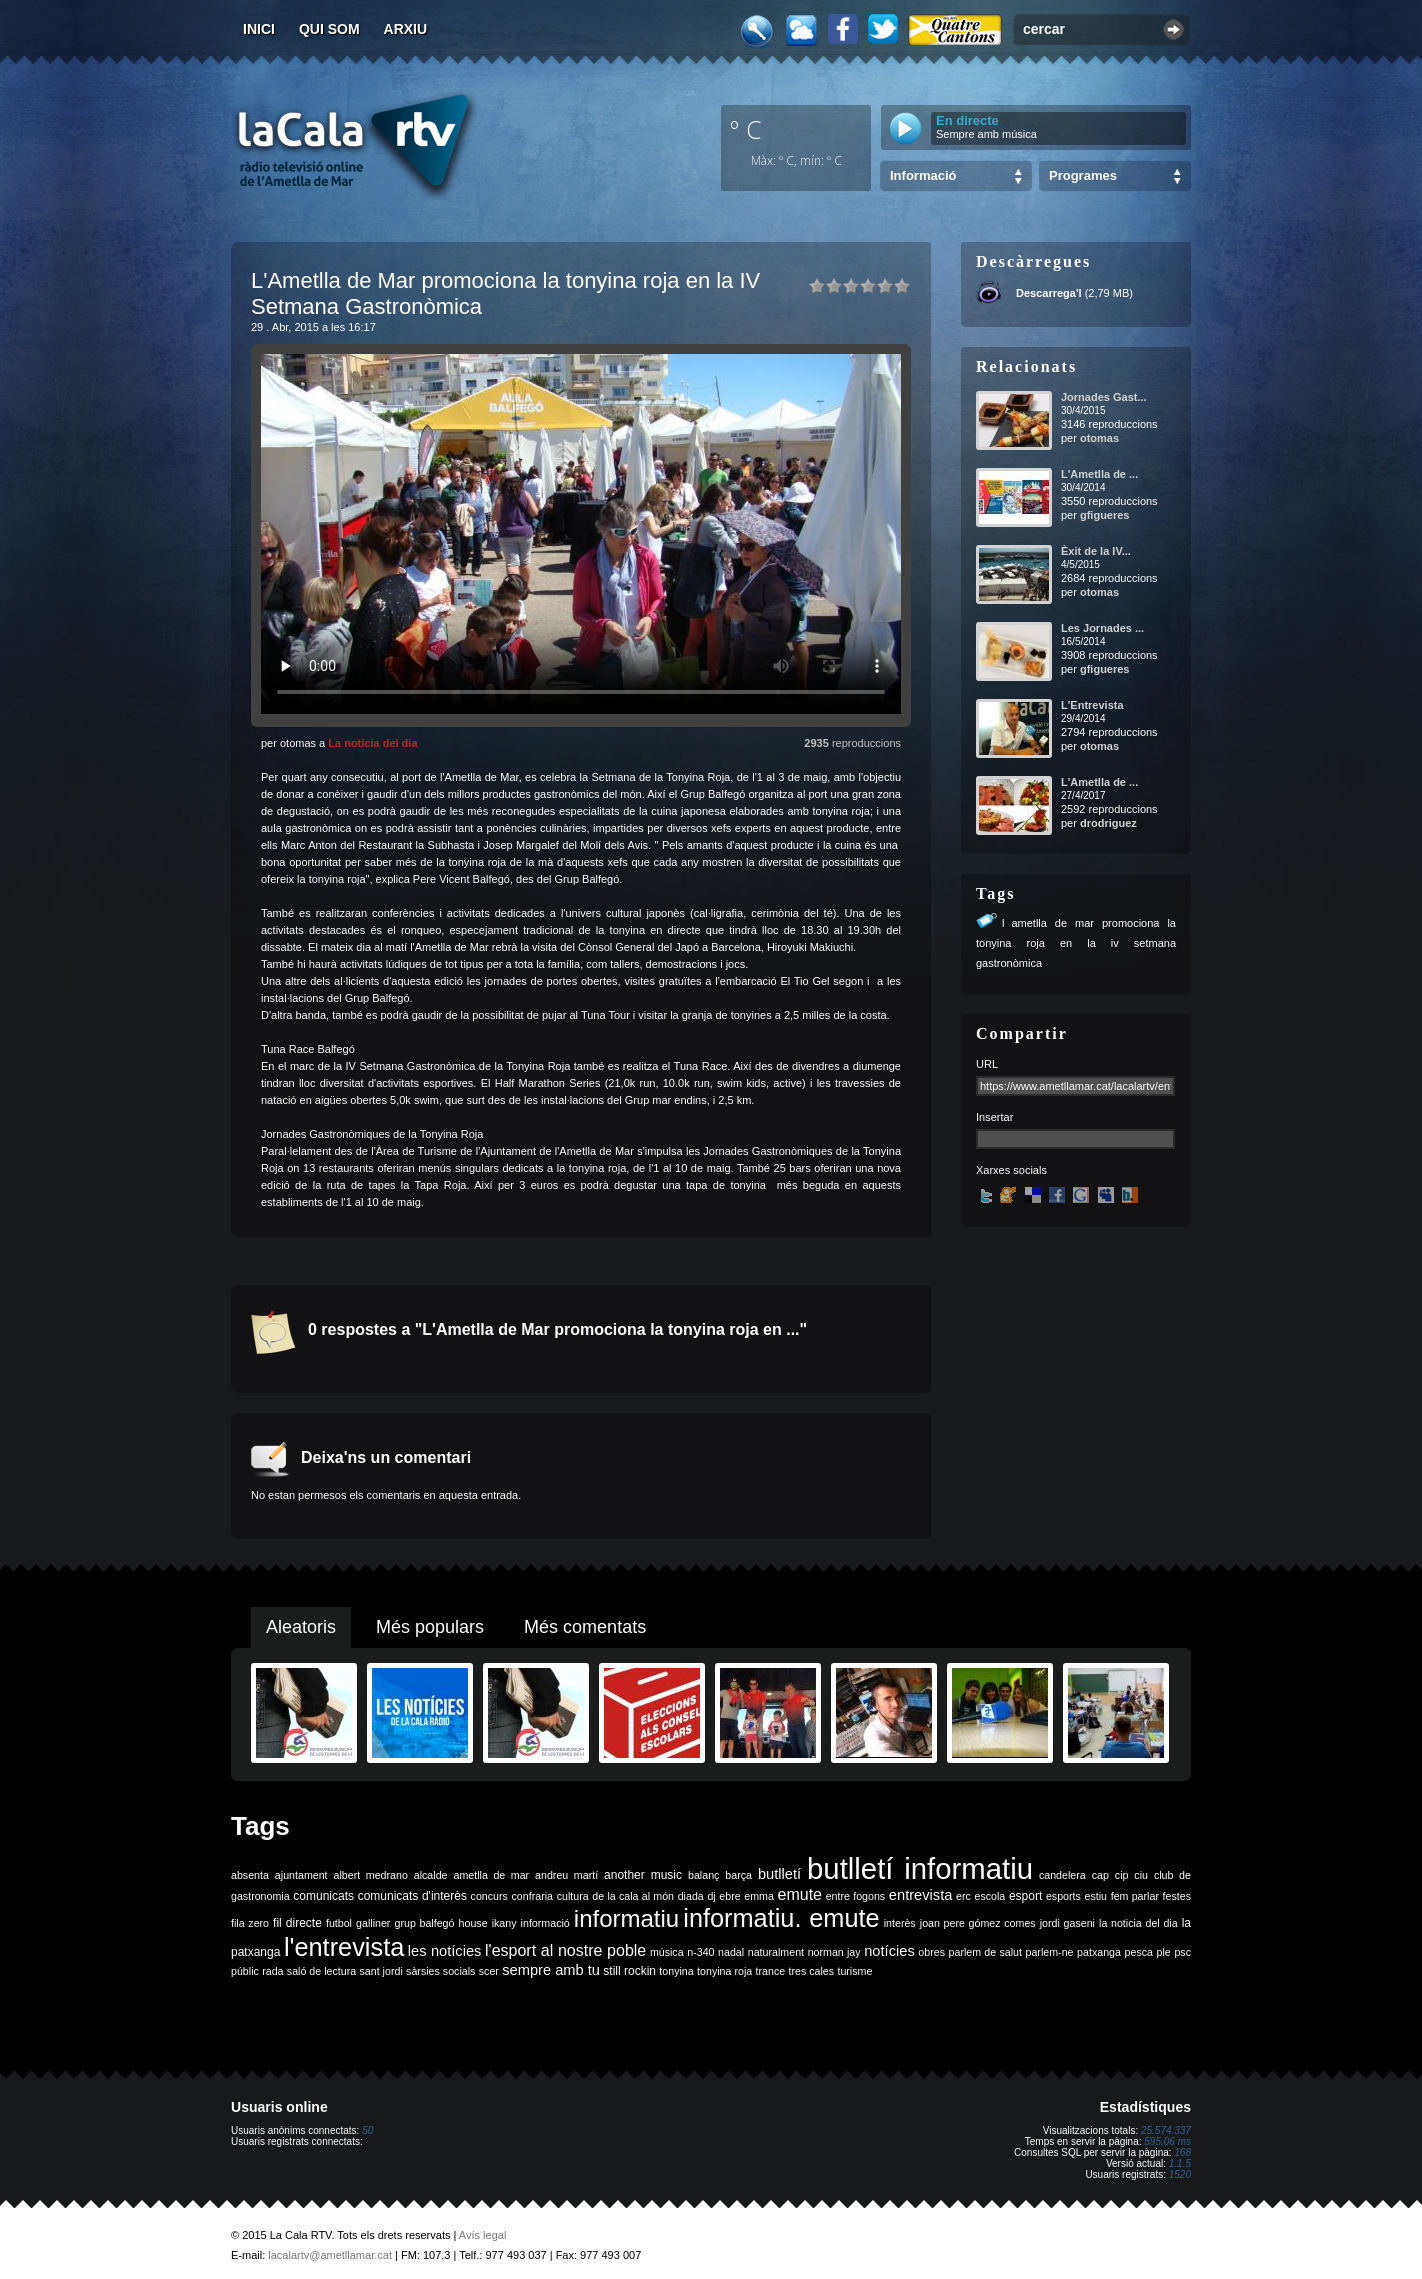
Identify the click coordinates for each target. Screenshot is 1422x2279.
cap (1100, 1875)
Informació (923, 175)
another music (643, 1875)
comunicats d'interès (412, 1896)
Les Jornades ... (1102, 628)
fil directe (297, 1923)
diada (691, 1896)
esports (1063, 1896)
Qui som (329, 29)
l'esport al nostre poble (565, 1950)
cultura (573, 1896)
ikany (504, 1923)
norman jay (834, 1952)
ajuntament (301, 1875)
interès (900, 1923)
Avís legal (483, 2235)
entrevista (921, 1895)
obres (931, 1952)
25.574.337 (1166, 2130)
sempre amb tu (551, 1970)
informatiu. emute (781, 1918)
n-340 (700, 1952)
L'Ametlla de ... (1099, 474)
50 (367, 2130)
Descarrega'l (1049, 293)
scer (489, 1971)
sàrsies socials (440, 1971)
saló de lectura (321, 1971)
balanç (703, 1875)
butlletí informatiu (920, 1868)
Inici (259, 29)
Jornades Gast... (1104, 397)
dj (711, 1896)
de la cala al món (633, 1896)
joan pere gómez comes (978, 1923)
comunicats (323, 1896)
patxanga (1099, 1952)
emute (800, 1894)
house (473, 1923)
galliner (373, 1923)
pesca (1139, 1952)
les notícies (445, 1951)
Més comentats (585, 1627)
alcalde (431, 1875)
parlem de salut (985, 1952)
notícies (889, 1951)
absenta (250, 1875)
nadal (731, 1952)
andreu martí (566, 1875)
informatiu (626, 1918)
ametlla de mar (491, 1875)
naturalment (776, 1952)
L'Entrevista (1092, 705)
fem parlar (1135, 1896)
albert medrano (371, 1875)
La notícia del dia (372, 743)
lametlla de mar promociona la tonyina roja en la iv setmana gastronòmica (1076, 943)
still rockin (629, 1971)
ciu (1141, 1875)
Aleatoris (301, 1627)
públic (245, 1971)
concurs (489, 1896)
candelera (1062, 1875)
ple (1164, 1952)
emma (759, 1896)
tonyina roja (724, 1971)
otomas (1099, 438)
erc (963, 1896)
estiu (1096, 1896)
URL (987, 1064)
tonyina (676, 1971)
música (667, 1952)
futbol (339, 1923)
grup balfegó (424, 1923)
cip (1122, 1875)
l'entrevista (344, 1947)
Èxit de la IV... (1096, 551)
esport (1025, 1896)
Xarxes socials (1011, 1170)
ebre (729, 1896)
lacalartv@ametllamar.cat (330, 2255)
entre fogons (856, 1896)
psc (1182, 1952)
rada (272, 1971)
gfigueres (1105, 515)
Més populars (430, 1627)
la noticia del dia (1138, 1923)
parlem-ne (1050, 1952)
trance (771, 1971)
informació (545, 1923)
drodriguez (1108, 823)
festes (1177, 1896)
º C (746, 129)
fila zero (250, 1923)
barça (738, 1875)
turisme (854, 1971)
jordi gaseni (1067, 1923)
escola (989, 1896)
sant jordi (381, 1971)
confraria (532, 1896)
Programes (1083, 175)
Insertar (994, 1117)
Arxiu (406, 29)
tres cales (811, 1971)
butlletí (779, 1874)
